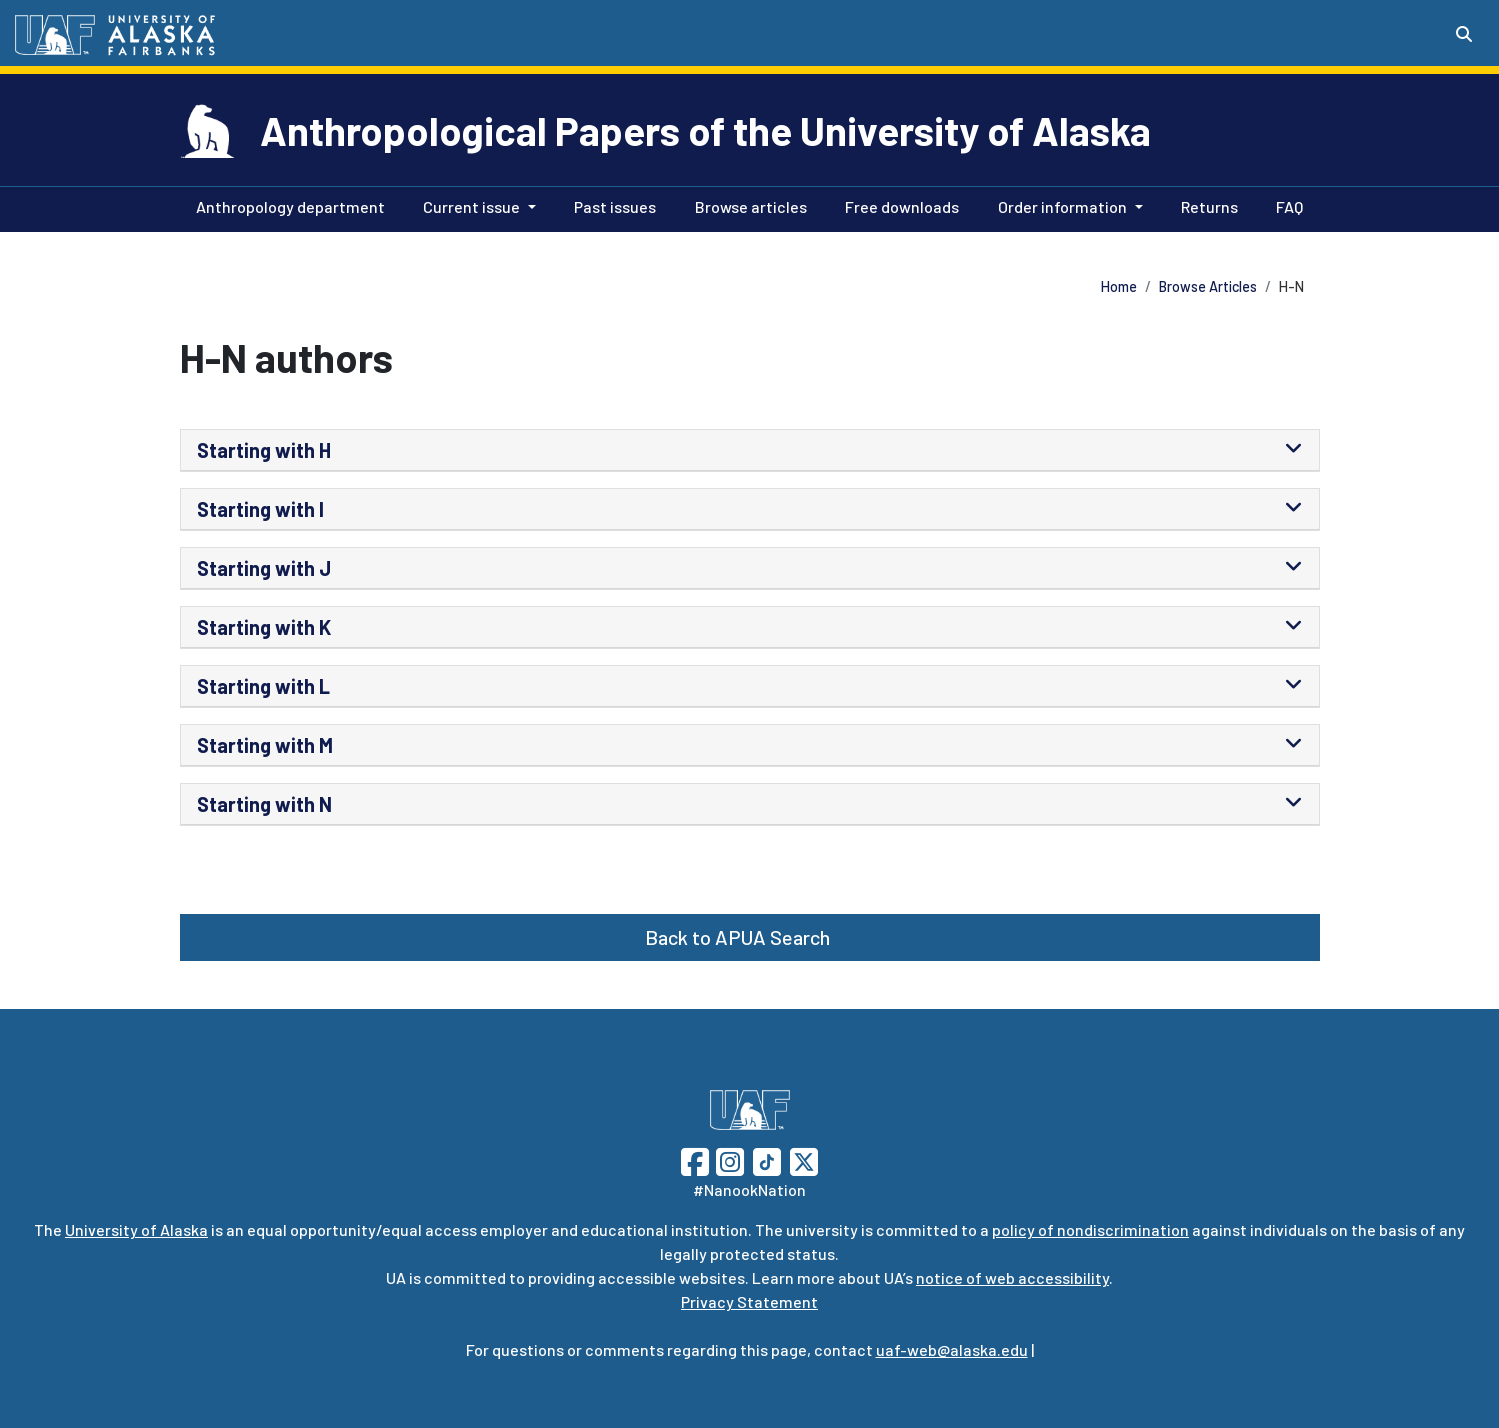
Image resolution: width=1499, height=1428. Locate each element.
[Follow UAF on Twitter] (804, 1159)
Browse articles (747, 205)
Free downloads (898, 205)
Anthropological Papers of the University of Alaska (705, 130)
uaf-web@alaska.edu (952, 1349)
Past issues (611, 205)
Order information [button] (1062, 206)
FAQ (1285, 205)
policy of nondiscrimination (1090, 1229)
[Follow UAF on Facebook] (695, 1159)
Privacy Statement (749, 1301)
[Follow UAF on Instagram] (728, 1159)
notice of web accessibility (1012, 1277)
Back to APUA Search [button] (737, 937)
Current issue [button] (471, 206)
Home (1119, 286)
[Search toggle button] (1464, 34)
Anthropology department (286, 205)
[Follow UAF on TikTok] (767, 1159)
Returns (1205, 205)
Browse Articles (1208, 286)
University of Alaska (136, 1229)
